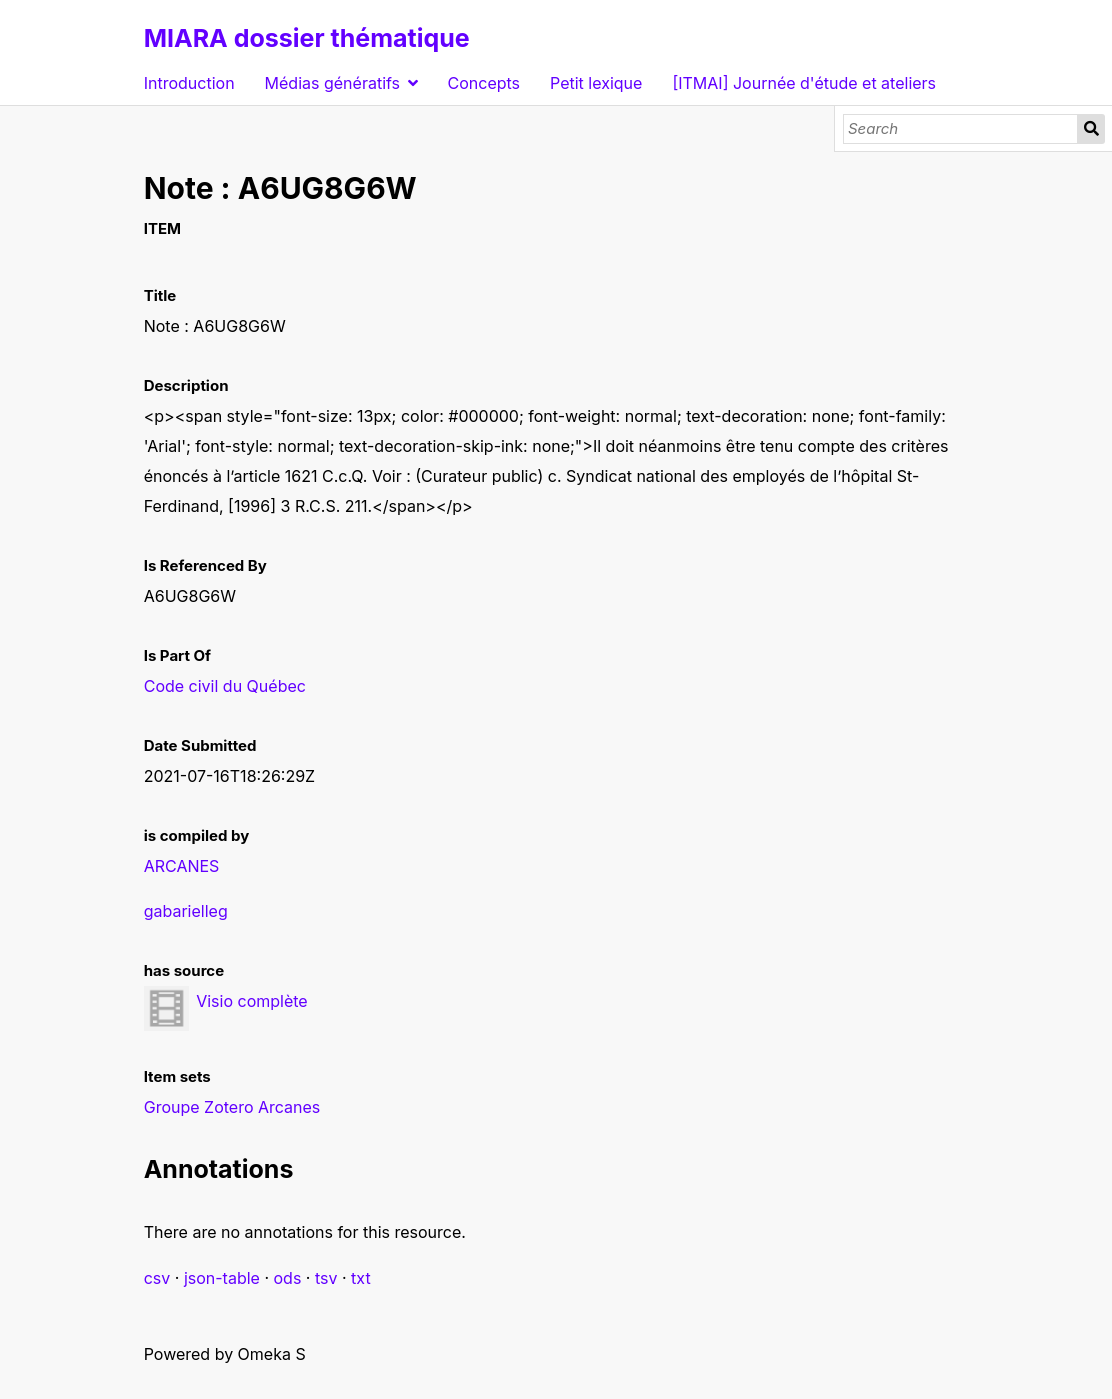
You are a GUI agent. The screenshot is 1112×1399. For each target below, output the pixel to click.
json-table (222, 1278)
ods (288, 1278)
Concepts (484, 83)
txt (361, 1278)
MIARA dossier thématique (307, 38)
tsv (326, 1278)
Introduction (189, 83)
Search (1091, 129)
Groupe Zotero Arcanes (232, 1107)
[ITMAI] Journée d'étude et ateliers (804, 83)
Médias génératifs (332, 83)
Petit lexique (596, 83)
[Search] (960, 129)
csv (157, 1278)
